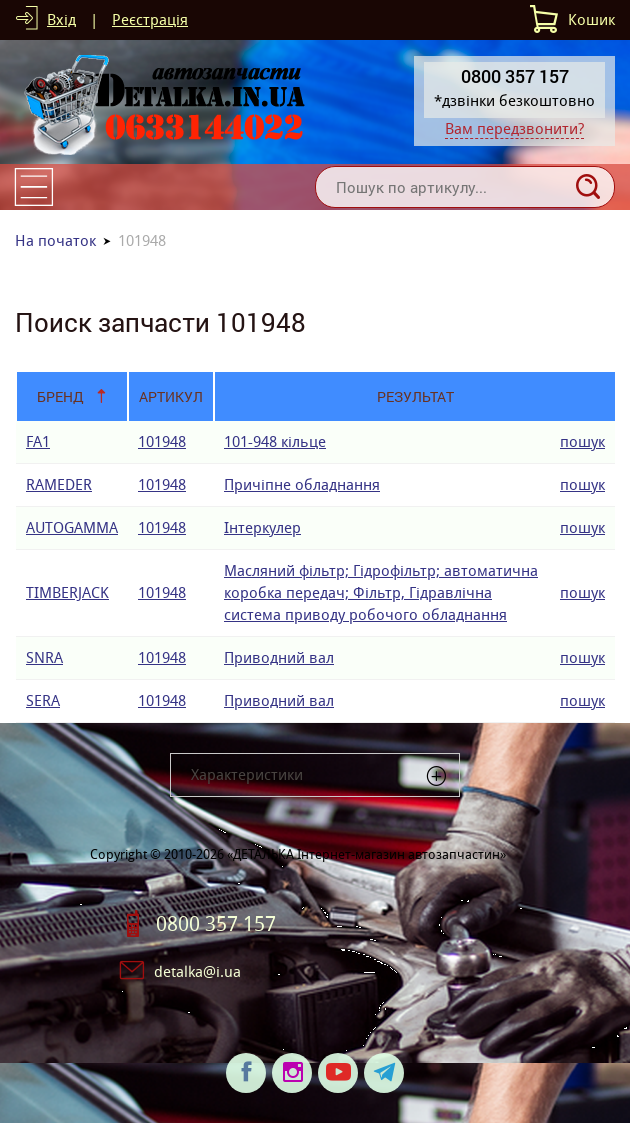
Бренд (60, 396)
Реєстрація (150, 19)
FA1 (38, 441)
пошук (582, 441)
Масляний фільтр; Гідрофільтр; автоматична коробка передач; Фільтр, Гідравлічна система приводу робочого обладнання (381, 592)
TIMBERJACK (67, 592)
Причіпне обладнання (302, 484)
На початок (55, 240)
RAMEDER (59, 484)
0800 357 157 (216, 924)
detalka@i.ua (197, 971)
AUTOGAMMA (72, 527)
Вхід (61, 19)
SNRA (44, 657)
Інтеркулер (262, 527)
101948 (162, 441)
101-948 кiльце (275, 441)
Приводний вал (279, 657)
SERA (43, 700)
